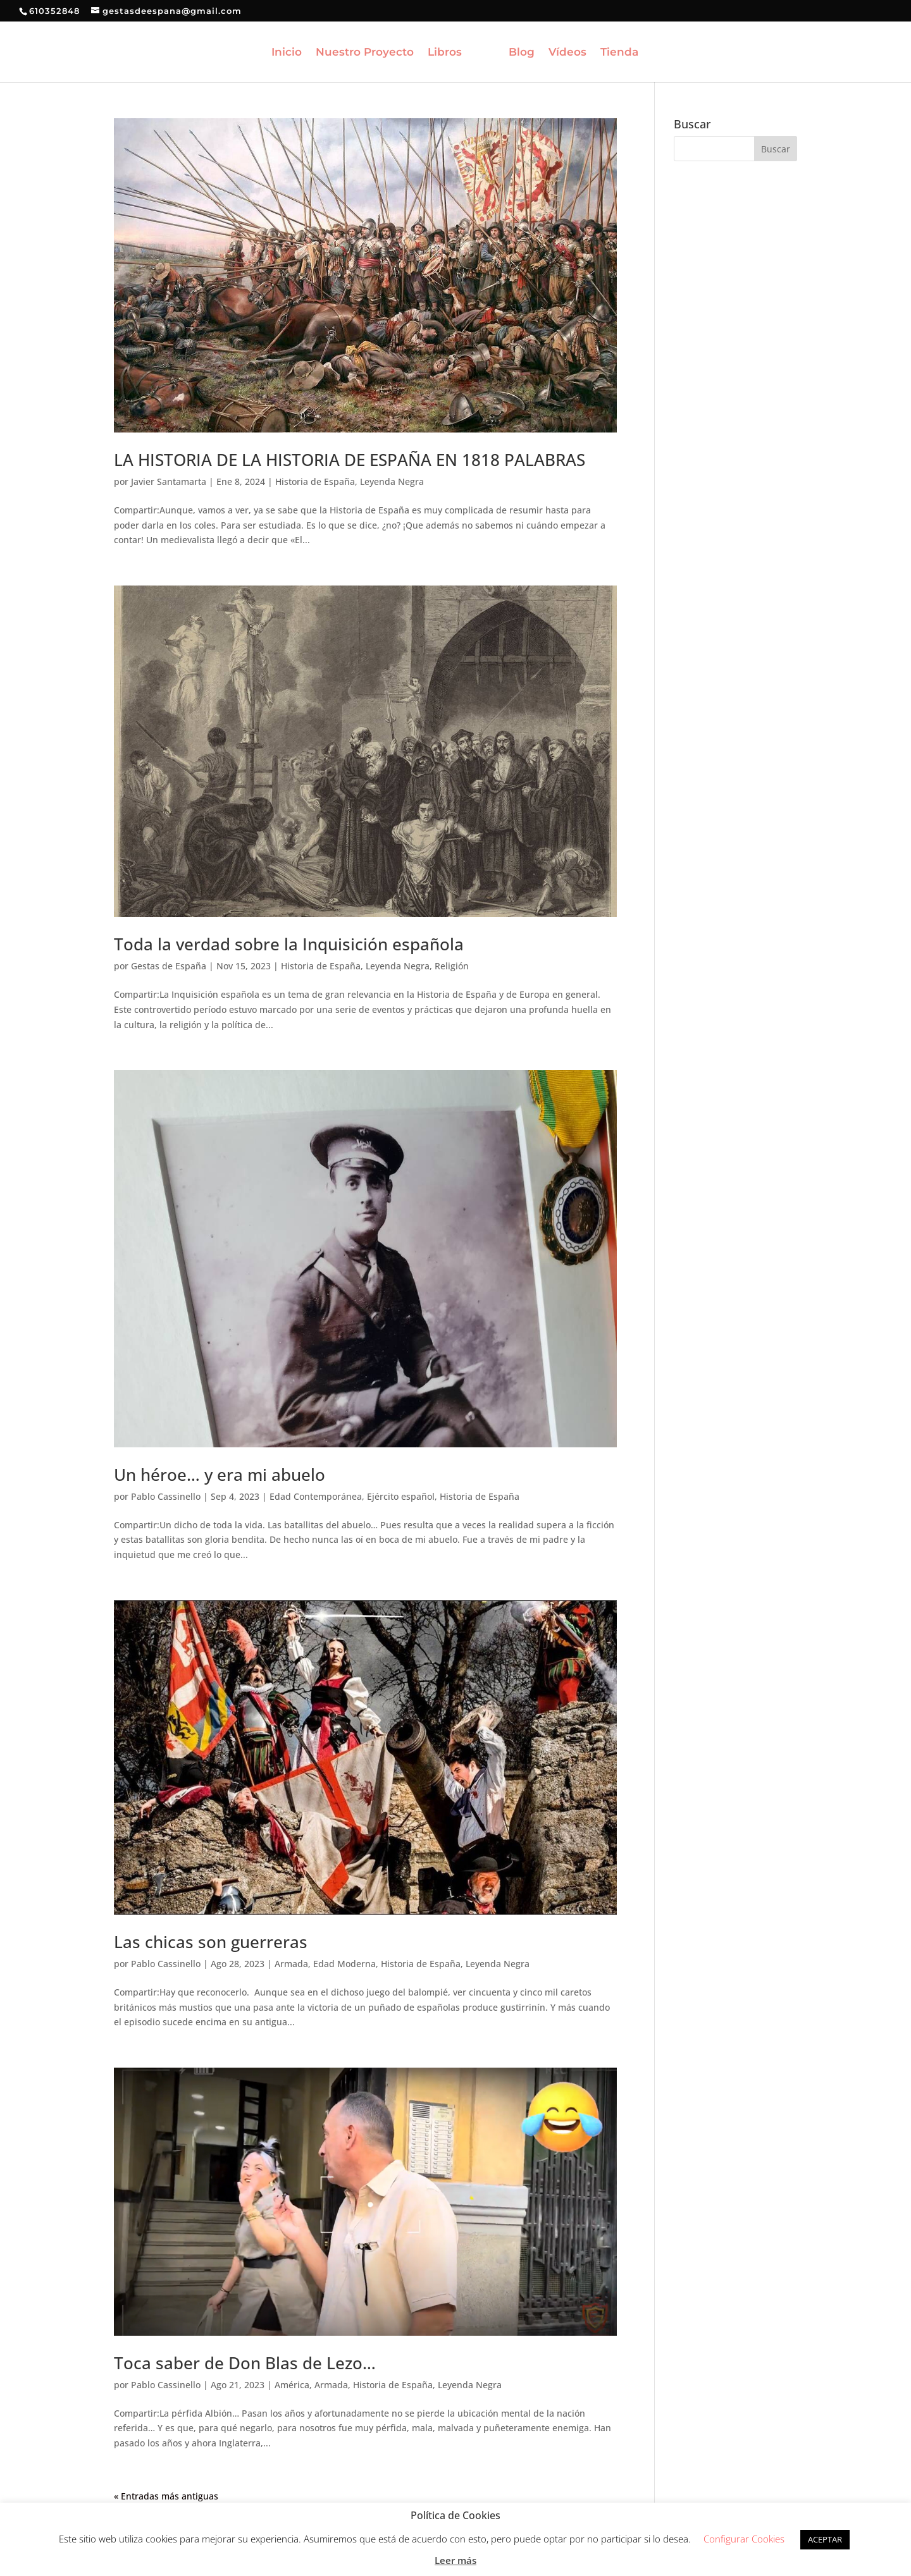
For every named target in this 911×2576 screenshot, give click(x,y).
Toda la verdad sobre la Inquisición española (289, 944)
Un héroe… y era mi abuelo (219, 1474)
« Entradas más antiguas (166, 2496)
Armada (291, 1964)
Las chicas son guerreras (210, 1941)
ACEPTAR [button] (825, 2539)
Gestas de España (168, 966)
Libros (445, 52)
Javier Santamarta (168, 481)
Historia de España (315, 481)
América (292, 2385)
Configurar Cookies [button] (743, 2538)
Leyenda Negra (392, 481)
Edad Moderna (344, 1964)
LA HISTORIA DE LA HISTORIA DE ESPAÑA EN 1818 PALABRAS (349, 459)
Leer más (455, 2560)
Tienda (619, 52)
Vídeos (567, 52)
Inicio (286, 52)
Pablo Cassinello (166, 1496)
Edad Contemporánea (316, 1496)
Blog (522, 52)
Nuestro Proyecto (365, 52)
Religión (452, 966)
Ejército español (401, 1496)
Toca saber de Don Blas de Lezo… (245, 2363)
